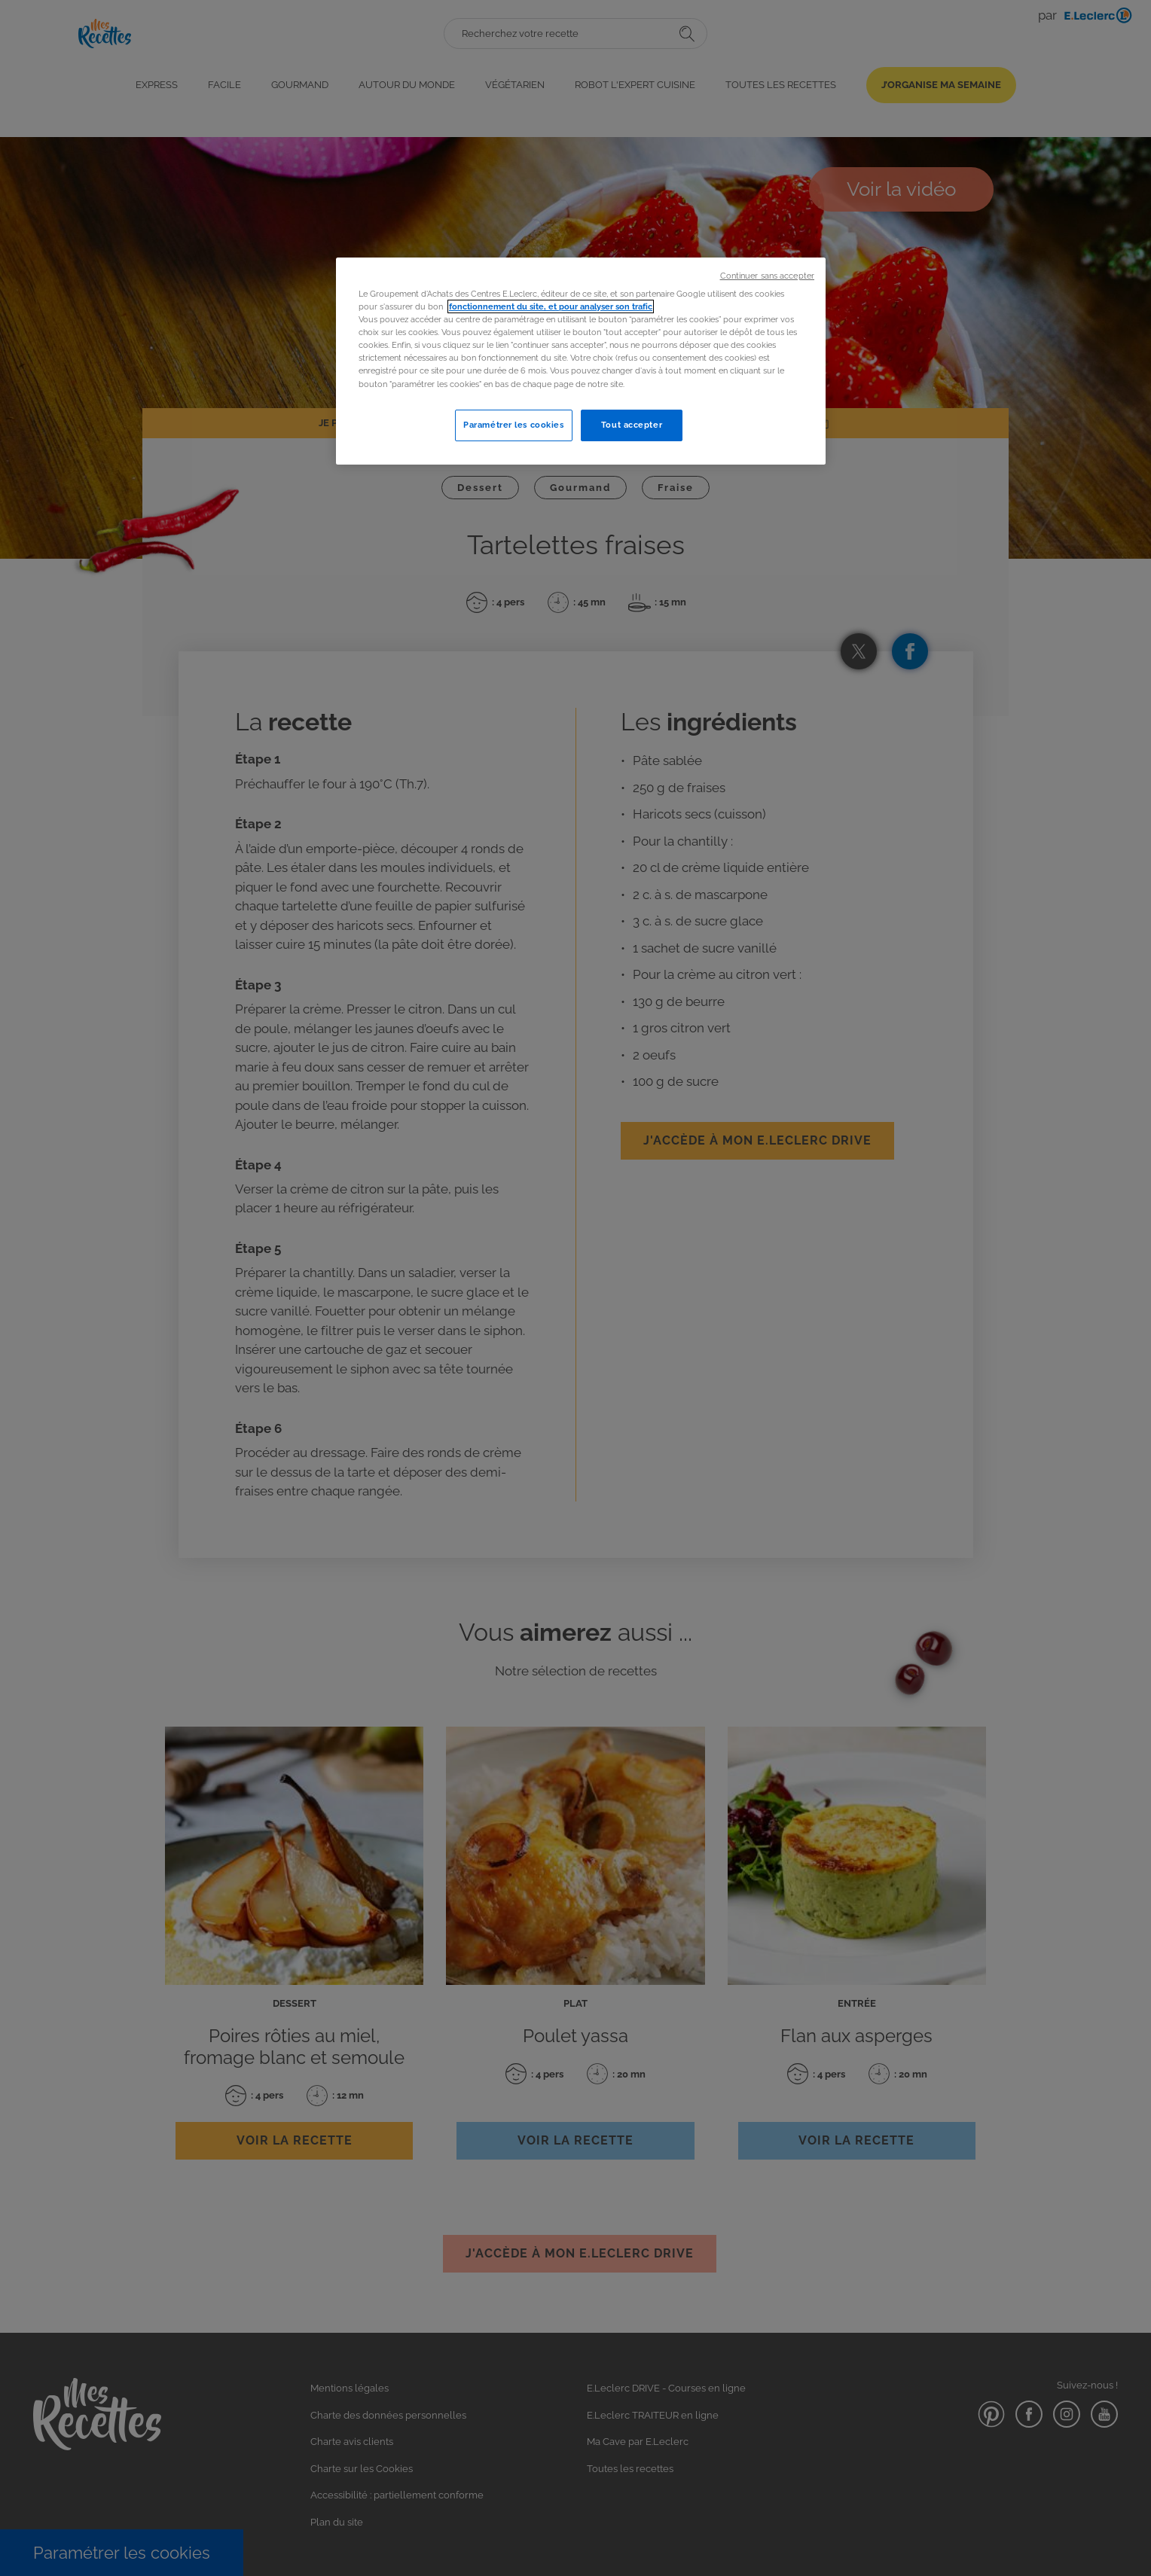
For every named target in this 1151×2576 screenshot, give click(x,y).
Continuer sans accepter (767, 275)
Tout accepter (631, 424)
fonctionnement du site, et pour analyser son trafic (550, 306)
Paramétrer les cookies (513, 424)
